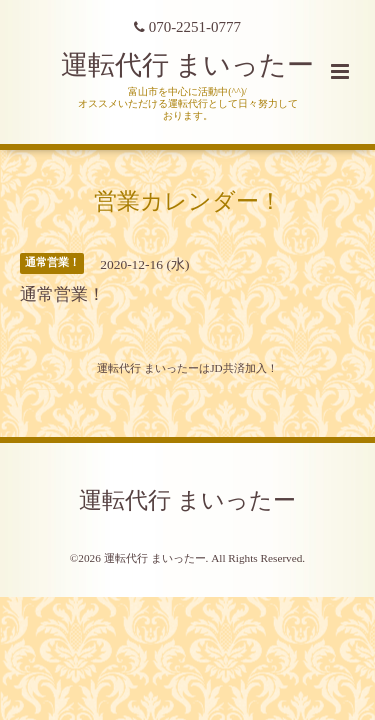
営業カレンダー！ (188, 200)
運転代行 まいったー (188, 65)
